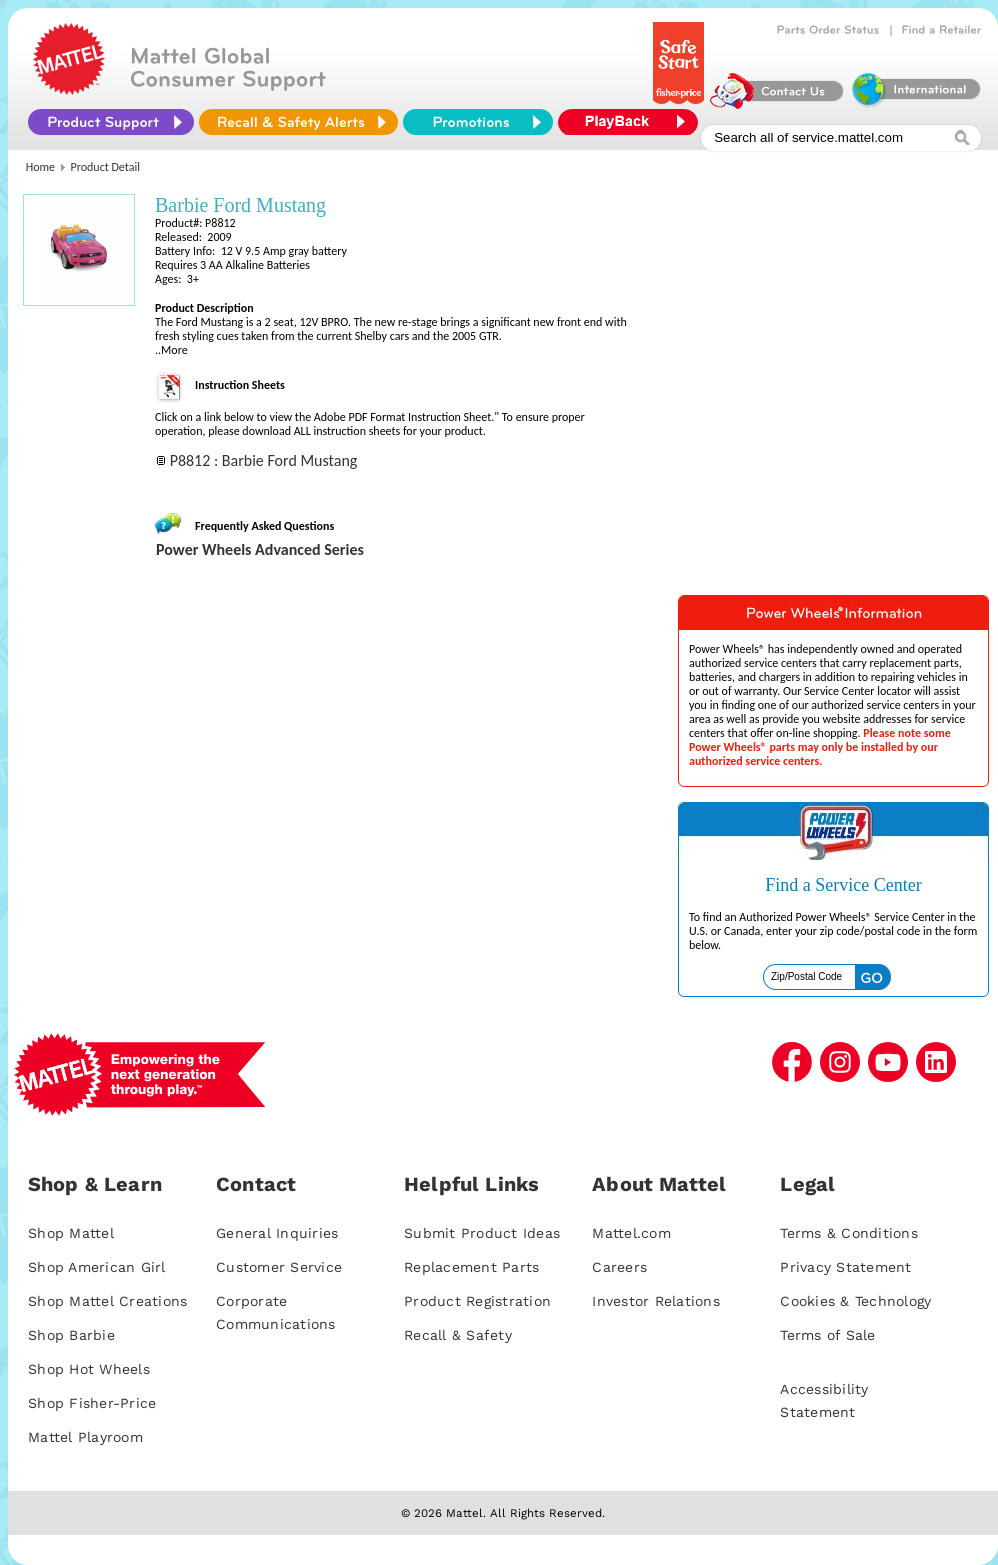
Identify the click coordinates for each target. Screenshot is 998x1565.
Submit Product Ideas (482, 1233)
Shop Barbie (71, 1335)
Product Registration (477, 1301)
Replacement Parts (471, 1267)
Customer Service (279, 1267)
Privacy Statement (845, 1267)
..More (171, 350)
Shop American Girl (97, 1267)
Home (40, 167)
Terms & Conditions (849, 1233)
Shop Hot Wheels (89, 1369)
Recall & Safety (458, 1335)
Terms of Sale (827, 1335)
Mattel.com (631, 1233)
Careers (619, 1267)
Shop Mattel (71, 1233)
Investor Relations (656, 1301)
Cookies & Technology (855, 1301)
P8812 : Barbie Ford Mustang (264, 460)
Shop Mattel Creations (107, 1301)
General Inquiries (277, 1233)
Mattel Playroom (85, 1437)
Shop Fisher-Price (92, 1403)
